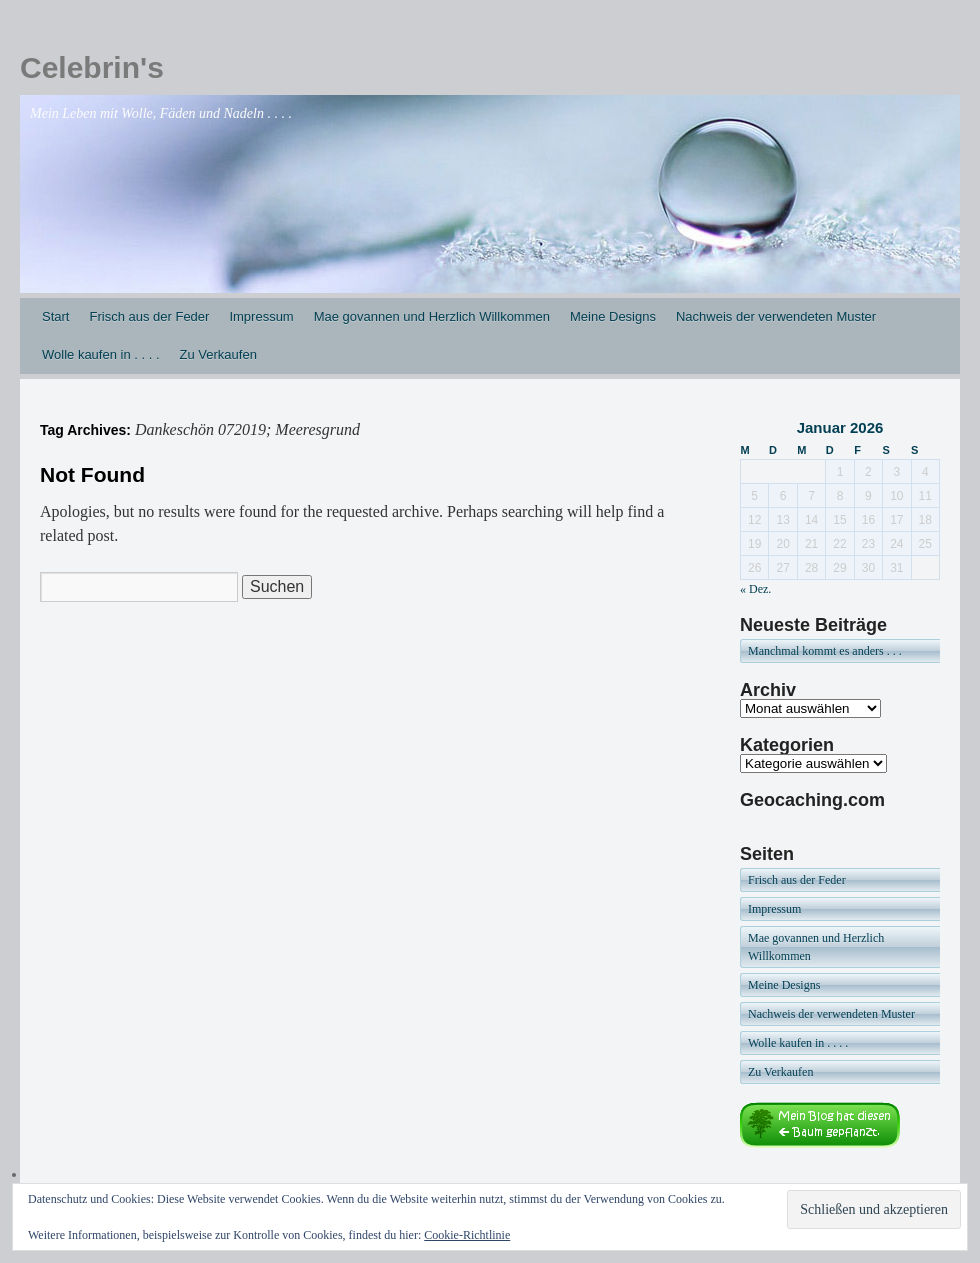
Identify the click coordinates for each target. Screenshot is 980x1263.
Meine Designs (613, 316)
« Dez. (755, 589)
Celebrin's (92, 67)
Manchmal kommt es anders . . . (825, 651)
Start (55, 316)
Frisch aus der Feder (149, 316)
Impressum (261, 316)
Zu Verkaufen (218, 354)
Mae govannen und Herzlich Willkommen (432, 316)
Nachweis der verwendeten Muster (776, 316)
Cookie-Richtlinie (467, 1235)
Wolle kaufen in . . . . (101, 354)
